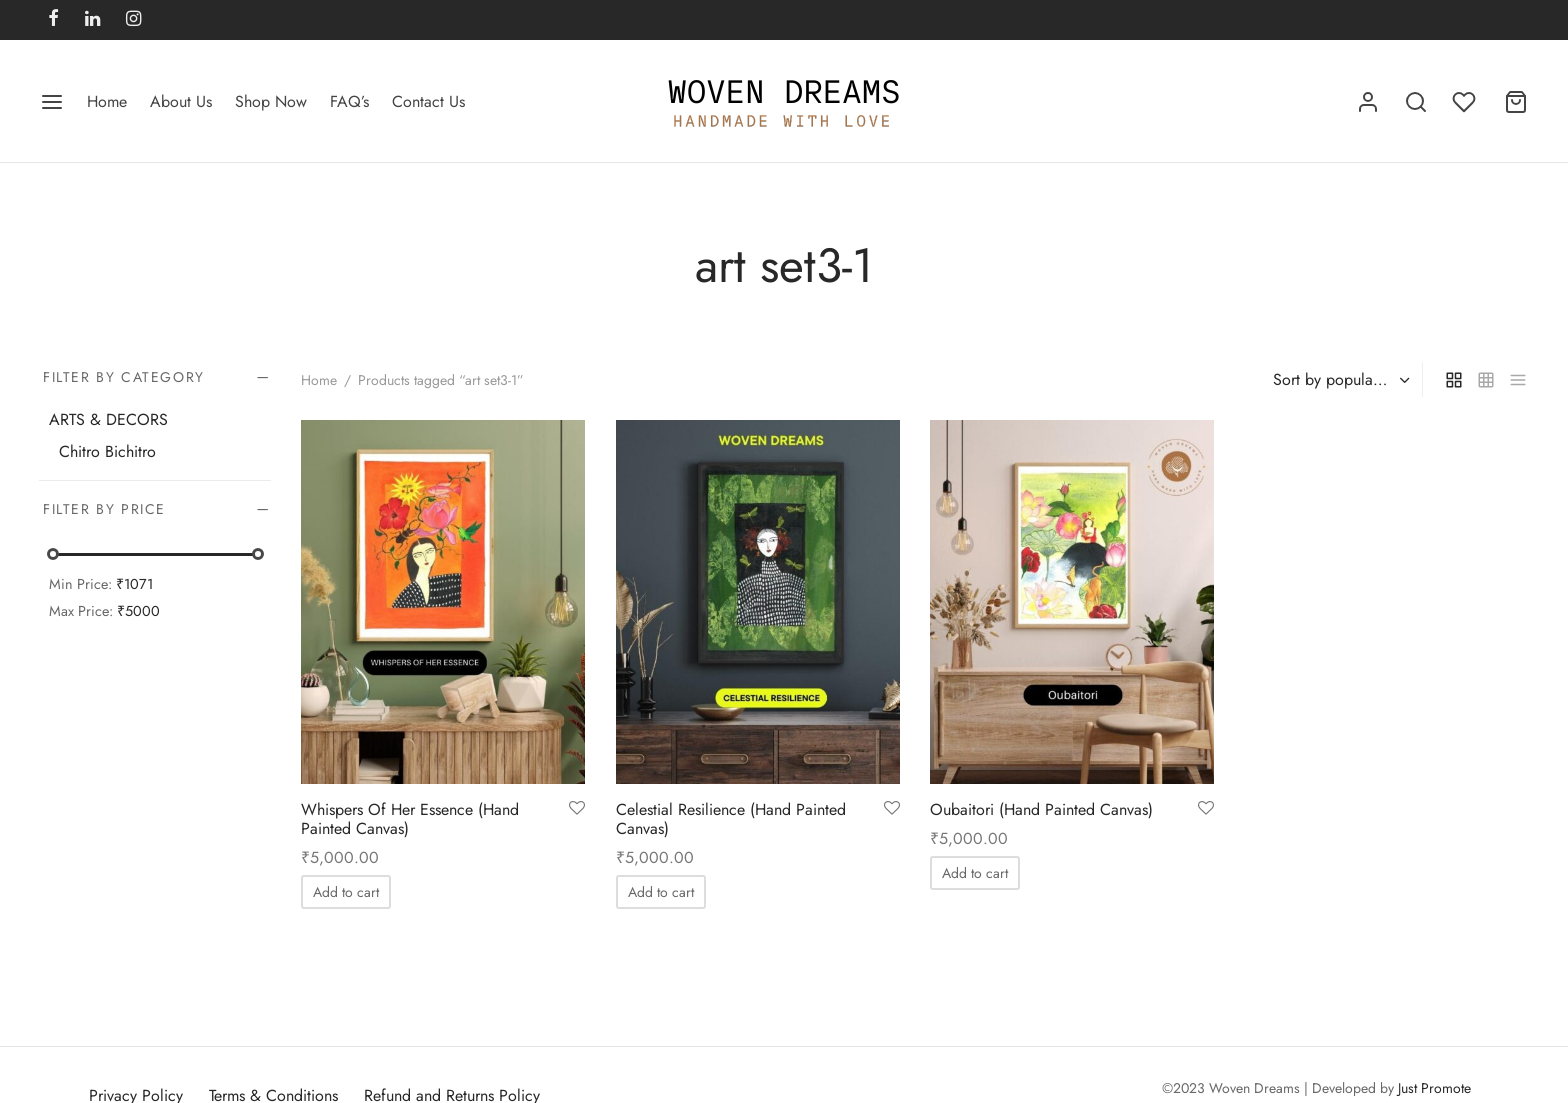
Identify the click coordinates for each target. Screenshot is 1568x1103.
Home (107, 101)
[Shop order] (1339, 380)
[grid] (1454, 379)
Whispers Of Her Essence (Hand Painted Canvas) (410, 819)
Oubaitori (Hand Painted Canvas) (1041, 809)
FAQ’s (349, 101)
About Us (181, 101)
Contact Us (428, 101)
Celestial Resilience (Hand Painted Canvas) (731, 819)
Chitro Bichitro (107, 451)
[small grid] (1486, 379)
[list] (1518, 379)
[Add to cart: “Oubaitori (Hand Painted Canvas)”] (975, 873)
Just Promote (1434, 1088)
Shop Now (271, 101)
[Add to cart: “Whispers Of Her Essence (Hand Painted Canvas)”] (346, 893)
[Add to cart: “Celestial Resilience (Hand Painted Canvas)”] (661, 893)
